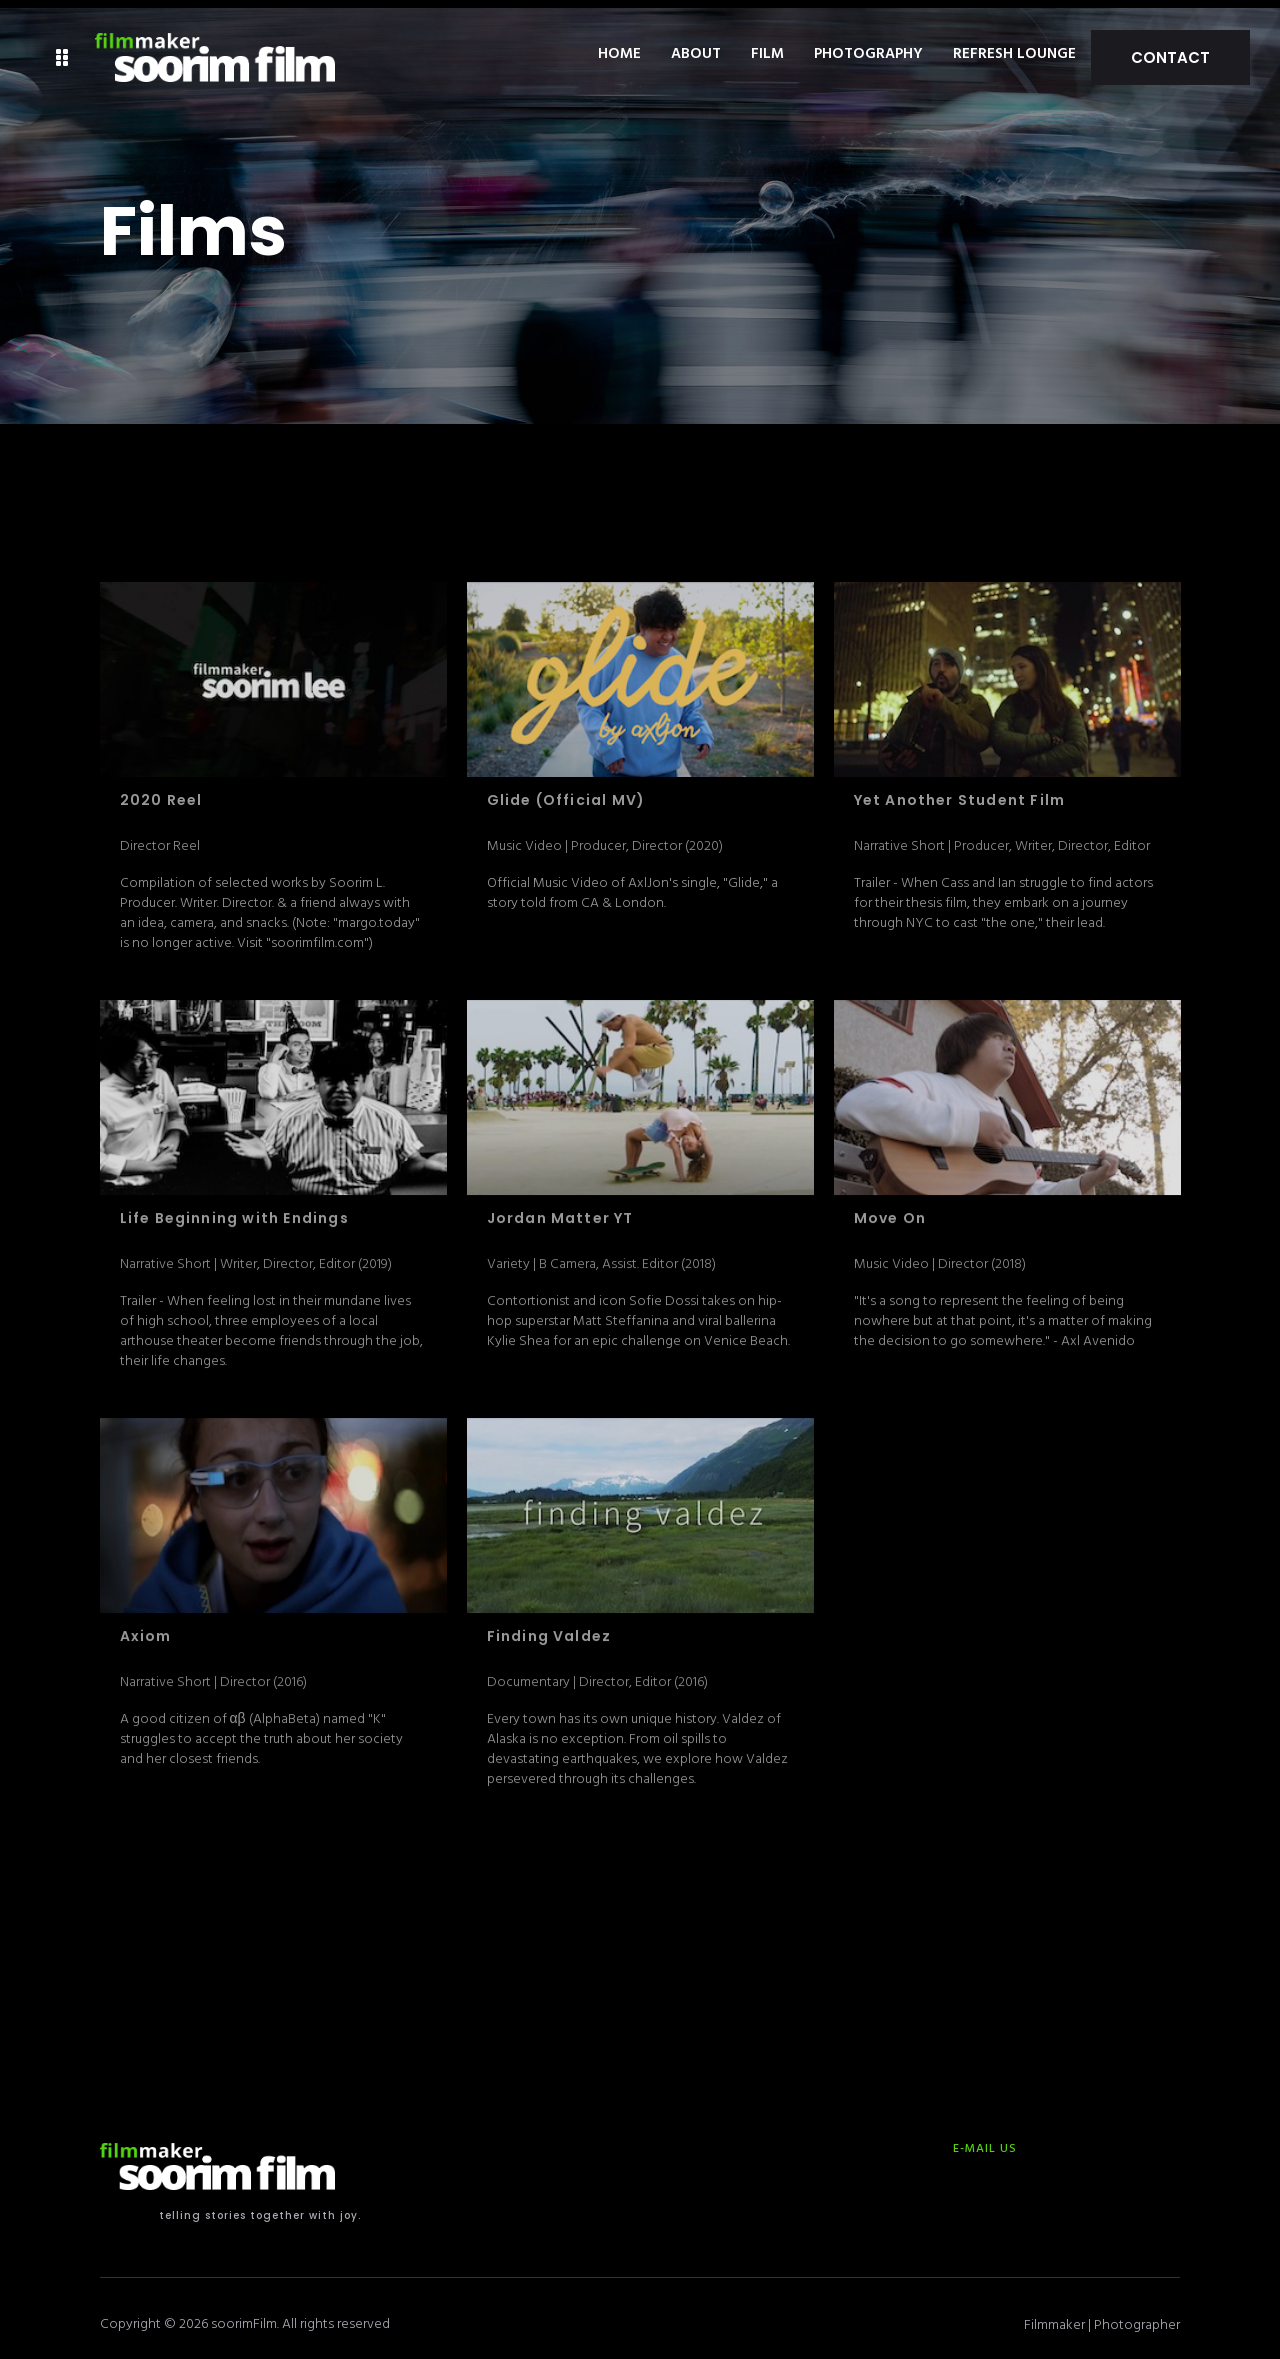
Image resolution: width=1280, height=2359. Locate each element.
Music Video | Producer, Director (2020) (605, 837)
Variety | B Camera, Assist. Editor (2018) (601, 1255)
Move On (890, 1211)
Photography (919, 54)
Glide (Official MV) (566, 793)
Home (670, 54)
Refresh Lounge (1065, 54)
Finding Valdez (549, 1629)
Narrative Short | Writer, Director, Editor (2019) (256, 1255)
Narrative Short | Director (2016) (213, 1673)
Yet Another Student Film (960, 793)
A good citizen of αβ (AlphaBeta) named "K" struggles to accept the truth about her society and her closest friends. (261, 1730)
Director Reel (160, 837)
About (747, 54)
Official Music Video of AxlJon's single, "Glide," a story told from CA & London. (632, 884)
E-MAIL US (985, 2140)
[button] (62, 54)
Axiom (146, 1629)
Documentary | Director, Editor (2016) (597, 1673)
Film (818, 54)
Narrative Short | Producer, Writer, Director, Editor (1002, 837)
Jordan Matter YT (560, 1211)
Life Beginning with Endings (234, 1211)
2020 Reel (161, 793)
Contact (1196, 53)
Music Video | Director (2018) (940, 1255)
